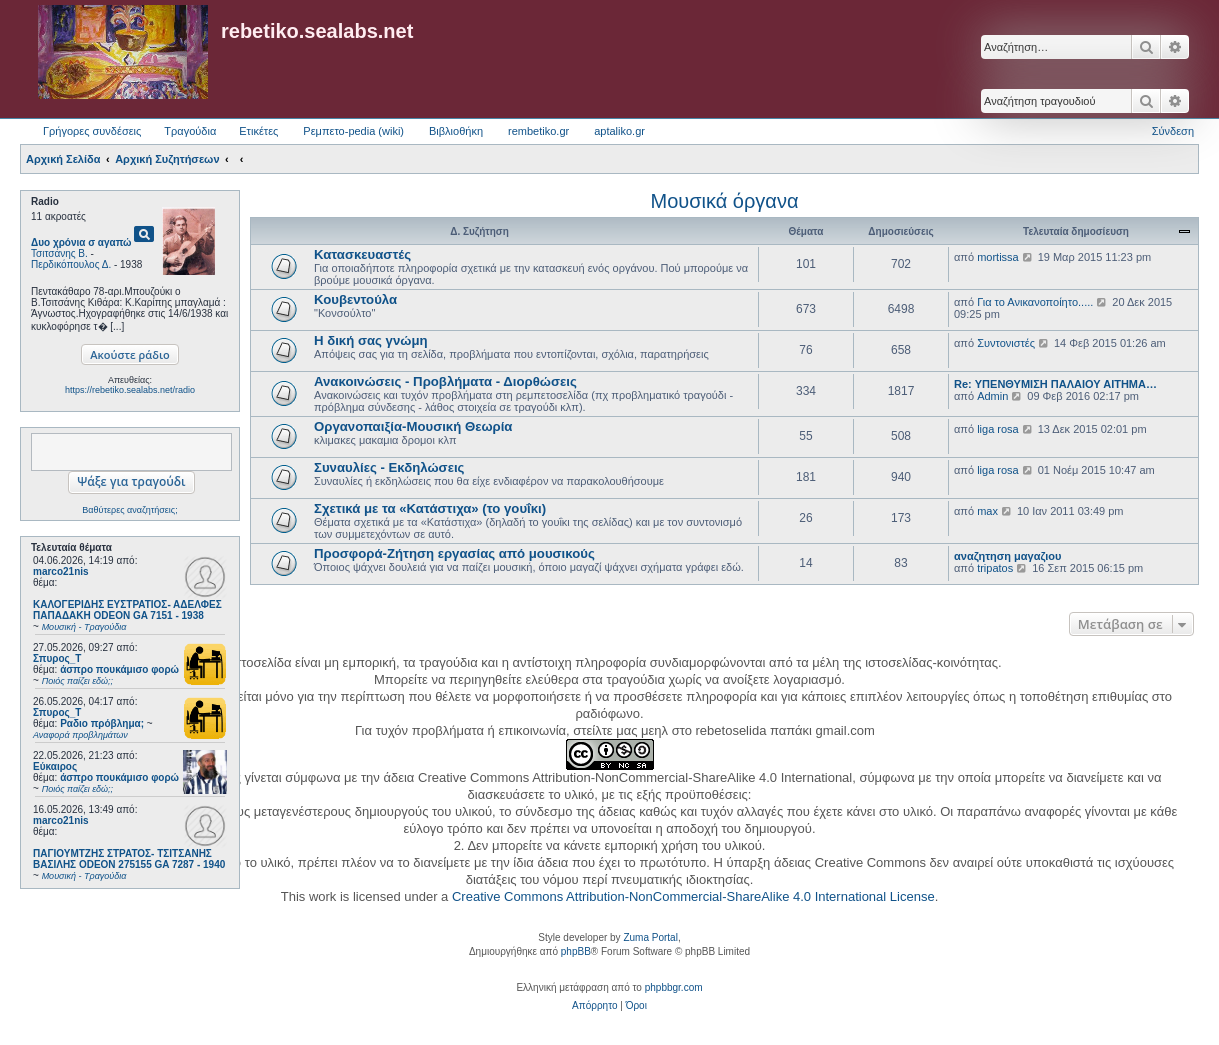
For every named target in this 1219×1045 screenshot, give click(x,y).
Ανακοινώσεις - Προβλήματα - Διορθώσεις (445, 381)
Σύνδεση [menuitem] (1173, 131)
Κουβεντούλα (355, 299)
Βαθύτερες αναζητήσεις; (129, 510)
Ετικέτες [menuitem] (258, 131)
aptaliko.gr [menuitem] (619, 131)
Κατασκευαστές (362, 254)
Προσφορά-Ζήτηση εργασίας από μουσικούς (454, 553)
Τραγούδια (190, 131)
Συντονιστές (1006, 343)
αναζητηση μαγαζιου (1007, 556)
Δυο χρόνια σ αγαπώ (81, 242)
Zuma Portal (650, 937)
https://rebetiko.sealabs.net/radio (130, 390)
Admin (992, 396)
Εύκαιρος (55, 766)
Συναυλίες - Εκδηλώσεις (389, 467)
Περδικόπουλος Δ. (71, 264)
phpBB (576, 951)
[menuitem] (594, 1006)
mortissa (998, 257)
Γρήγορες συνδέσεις (92, 131)
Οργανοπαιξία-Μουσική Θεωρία (413, 426)
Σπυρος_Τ (57, 658)
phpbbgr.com (674, 987)
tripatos (995, 568)
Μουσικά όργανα (724, 201)
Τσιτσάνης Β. (59, 253)
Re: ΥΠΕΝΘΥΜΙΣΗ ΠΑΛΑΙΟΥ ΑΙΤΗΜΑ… (1055, 384)
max (987, 511)
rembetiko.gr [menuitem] (538, 131)
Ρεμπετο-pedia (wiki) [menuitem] (353, 131)
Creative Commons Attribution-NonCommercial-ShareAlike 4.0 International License (693, 896)
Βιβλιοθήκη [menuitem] (456, 131)
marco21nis (61, 571)
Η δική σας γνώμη (371, 340)
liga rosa (998, 429)
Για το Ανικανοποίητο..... (1035, 302)
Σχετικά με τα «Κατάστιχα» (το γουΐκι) (430, 508)
